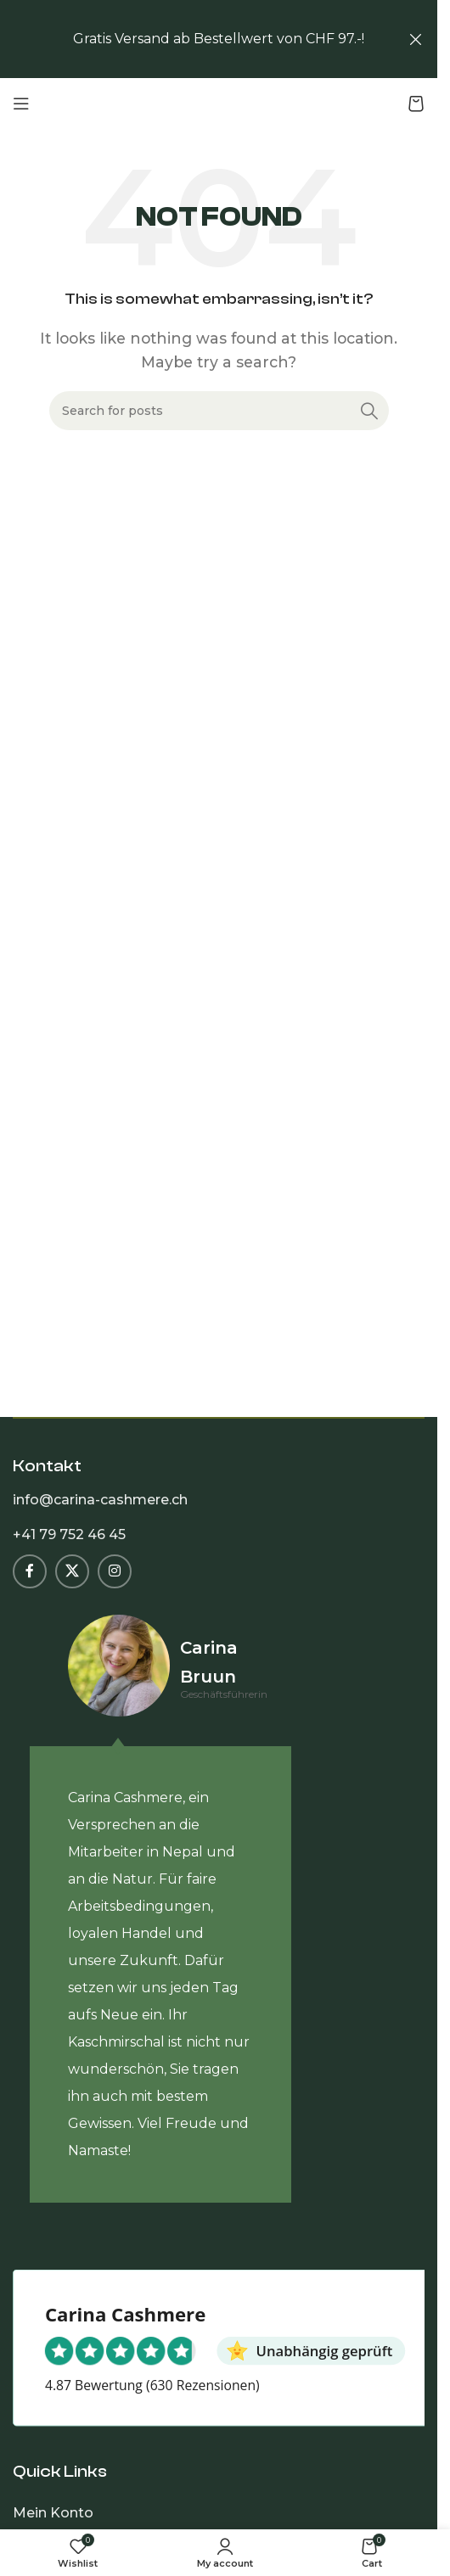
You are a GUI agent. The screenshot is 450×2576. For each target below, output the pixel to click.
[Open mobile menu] (21, 103)
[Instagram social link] (115, 1571)
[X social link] (72, 1571)
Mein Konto (53, 2513)
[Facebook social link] (30, 1571)
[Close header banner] (416, 39)
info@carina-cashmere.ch (100, 1500)
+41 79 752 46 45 (69, 1534)
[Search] (219, 410)
